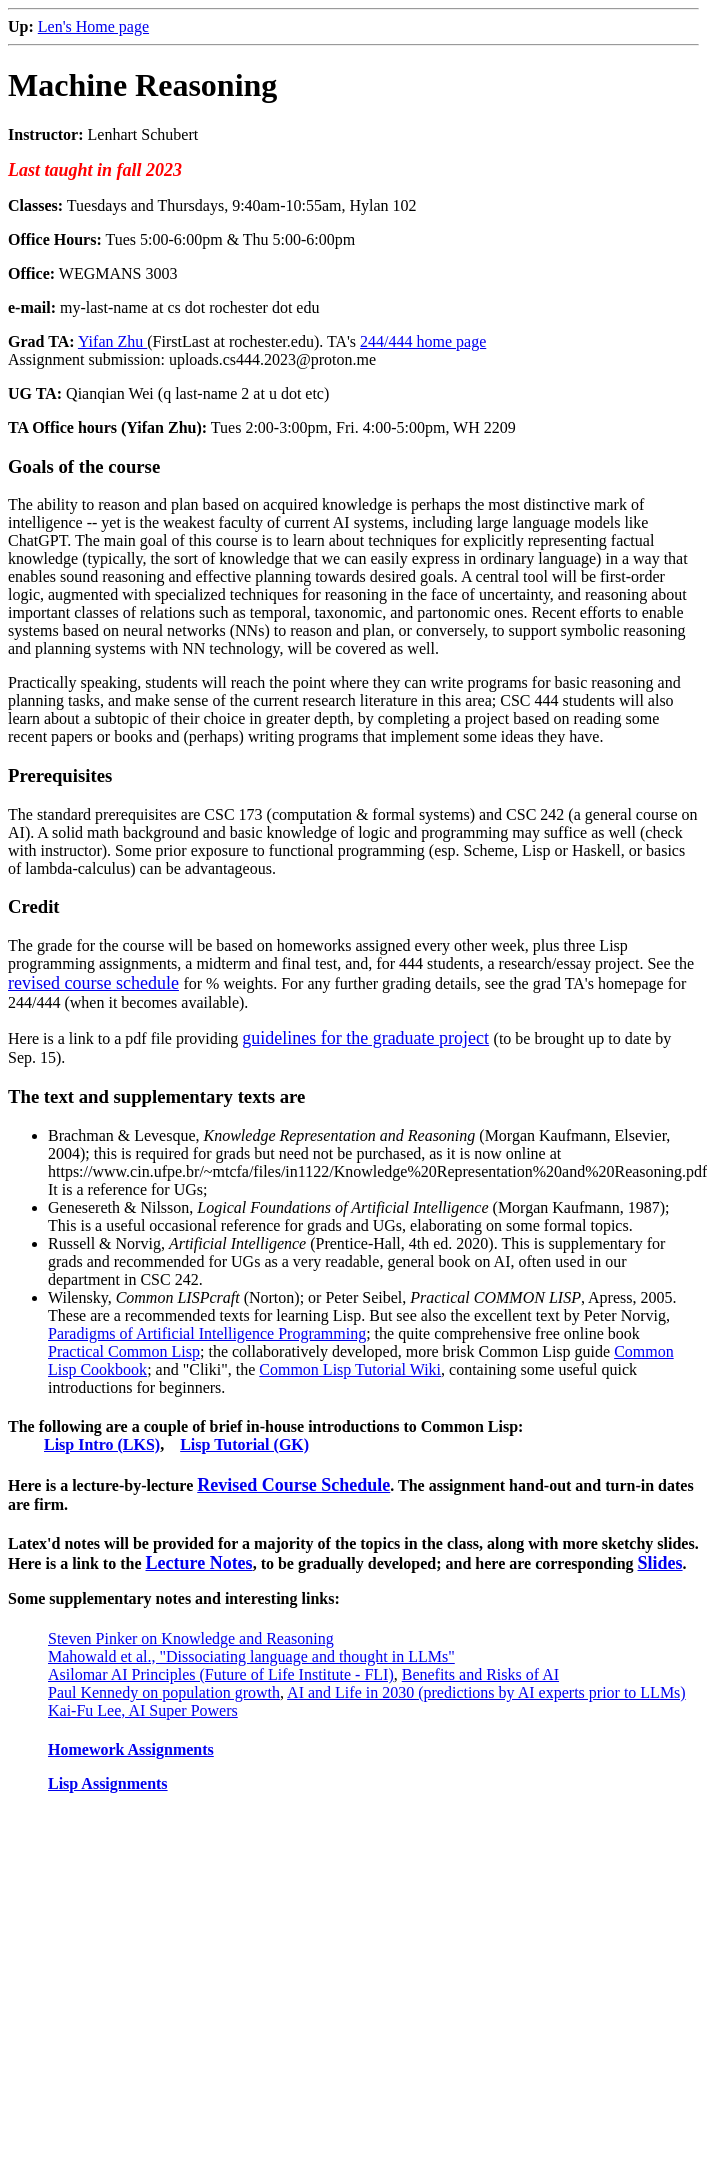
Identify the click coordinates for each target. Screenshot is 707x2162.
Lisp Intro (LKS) (102, 1444)
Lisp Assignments (108, 1783)
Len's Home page (93, 26)
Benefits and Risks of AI (480, 1674)
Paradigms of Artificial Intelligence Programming (207, 1333)
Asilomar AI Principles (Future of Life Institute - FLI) (221, 1674)
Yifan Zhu (112, 341)
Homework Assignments (131, 1749)
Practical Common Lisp (124, 1351)
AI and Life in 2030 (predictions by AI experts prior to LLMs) (486, 1692)
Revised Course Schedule (293, 1485)
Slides (660, 1563)
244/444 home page (423, 341)
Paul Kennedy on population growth (164, 1692)
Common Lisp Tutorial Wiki (350, 1369)
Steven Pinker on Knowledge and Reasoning (191, 1638)
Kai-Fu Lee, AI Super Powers (143, 1710)
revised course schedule (93, 983)
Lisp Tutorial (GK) (244, 1444)
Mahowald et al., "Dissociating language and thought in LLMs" (251, 1656)
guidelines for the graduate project (365, 1038)
